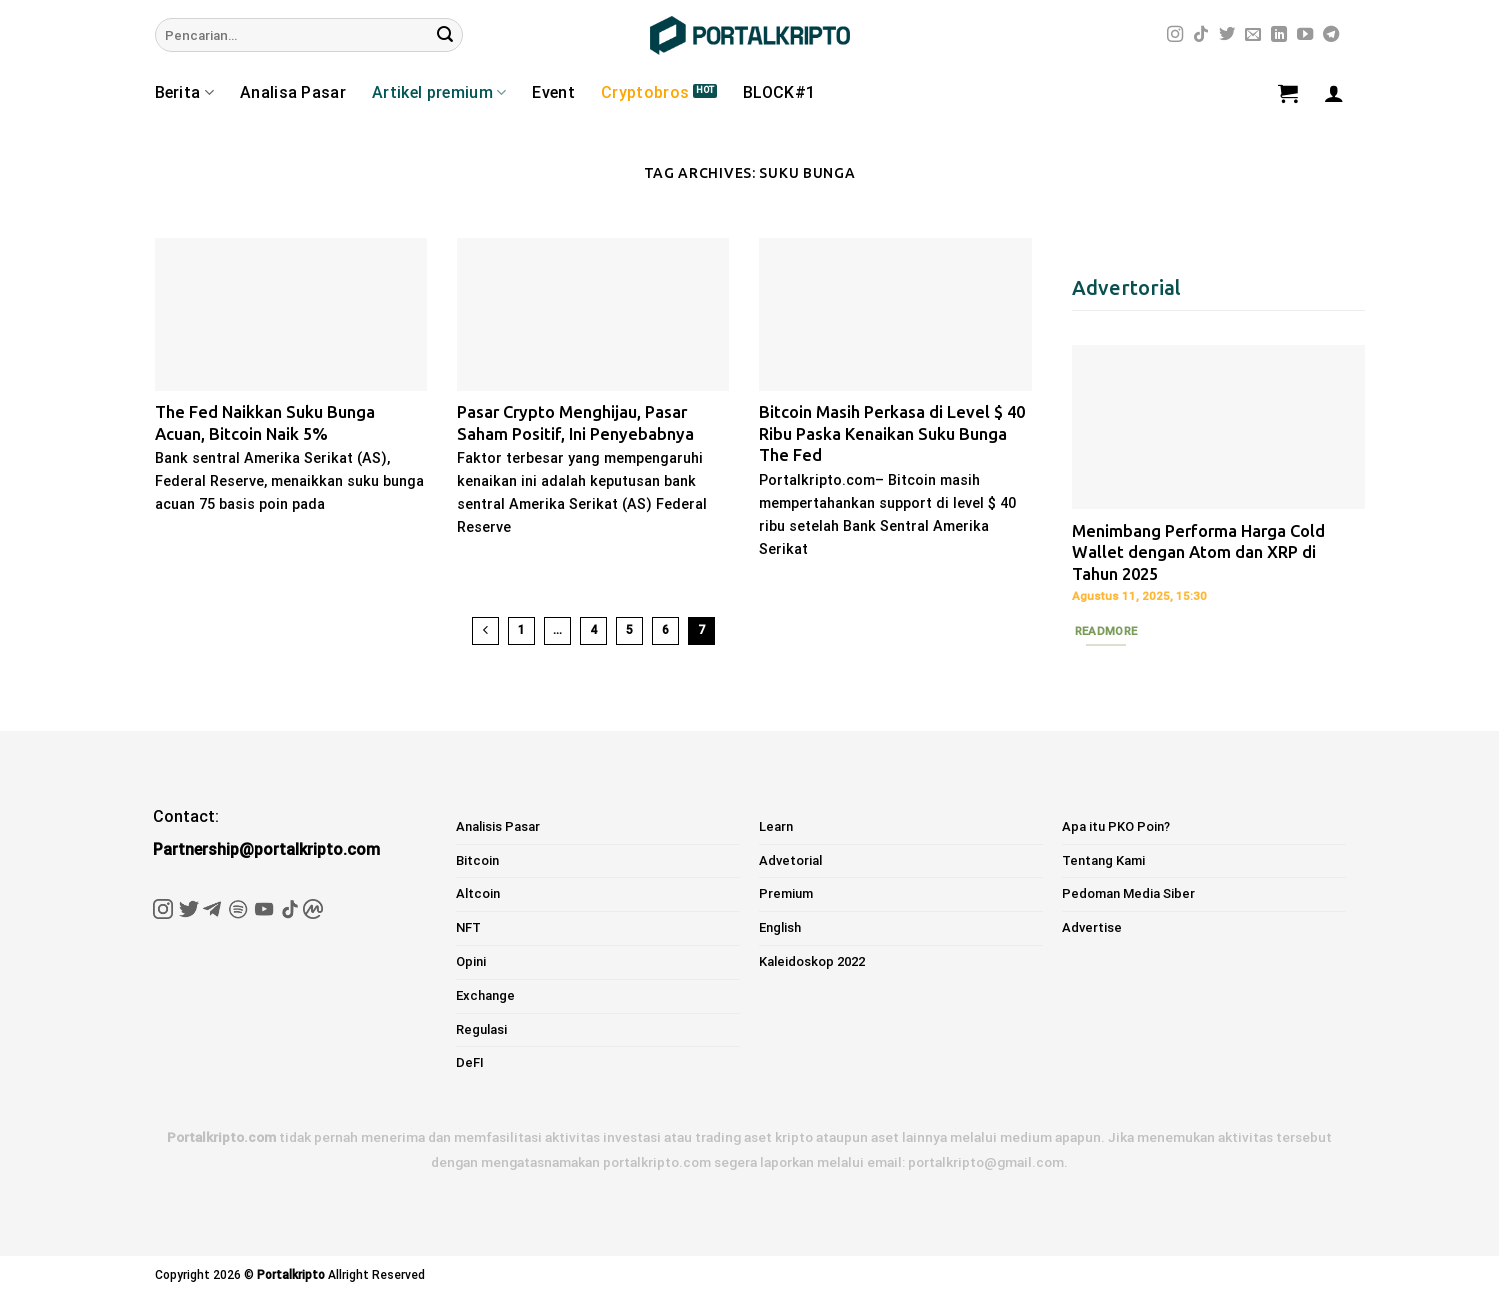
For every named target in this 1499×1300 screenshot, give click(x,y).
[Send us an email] (1253, 35)
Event (553, 92)
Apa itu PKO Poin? (1116, 826)
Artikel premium (439, 93)
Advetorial (790, 860)
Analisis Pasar (498, 826)
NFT (468, 927)
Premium (786, 893)
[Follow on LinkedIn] (1279, 35)
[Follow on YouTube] (1305, 35)
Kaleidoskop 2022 (812, 961)
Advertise (1092, 927)
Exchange (485, 995)
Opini (471, 961)
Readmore (1106, 631)
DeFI (470, 1062)
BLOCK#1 (779, 92)
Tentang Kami (1103, 860)
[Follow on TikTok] (1201, 35)
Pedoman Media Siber (1128, 893)
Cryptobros (645, 92)
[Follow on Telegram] (1331, 35)
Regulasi (481, 1029)
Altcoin (478, 893)
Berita (184, 93)
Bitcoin (477, 860)
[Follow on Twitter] (1227, 35)
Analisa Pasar (293, 92)
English (780, 927)
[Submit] (445, 35)
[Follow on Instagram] (1175, 35)
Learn (776, 826)
